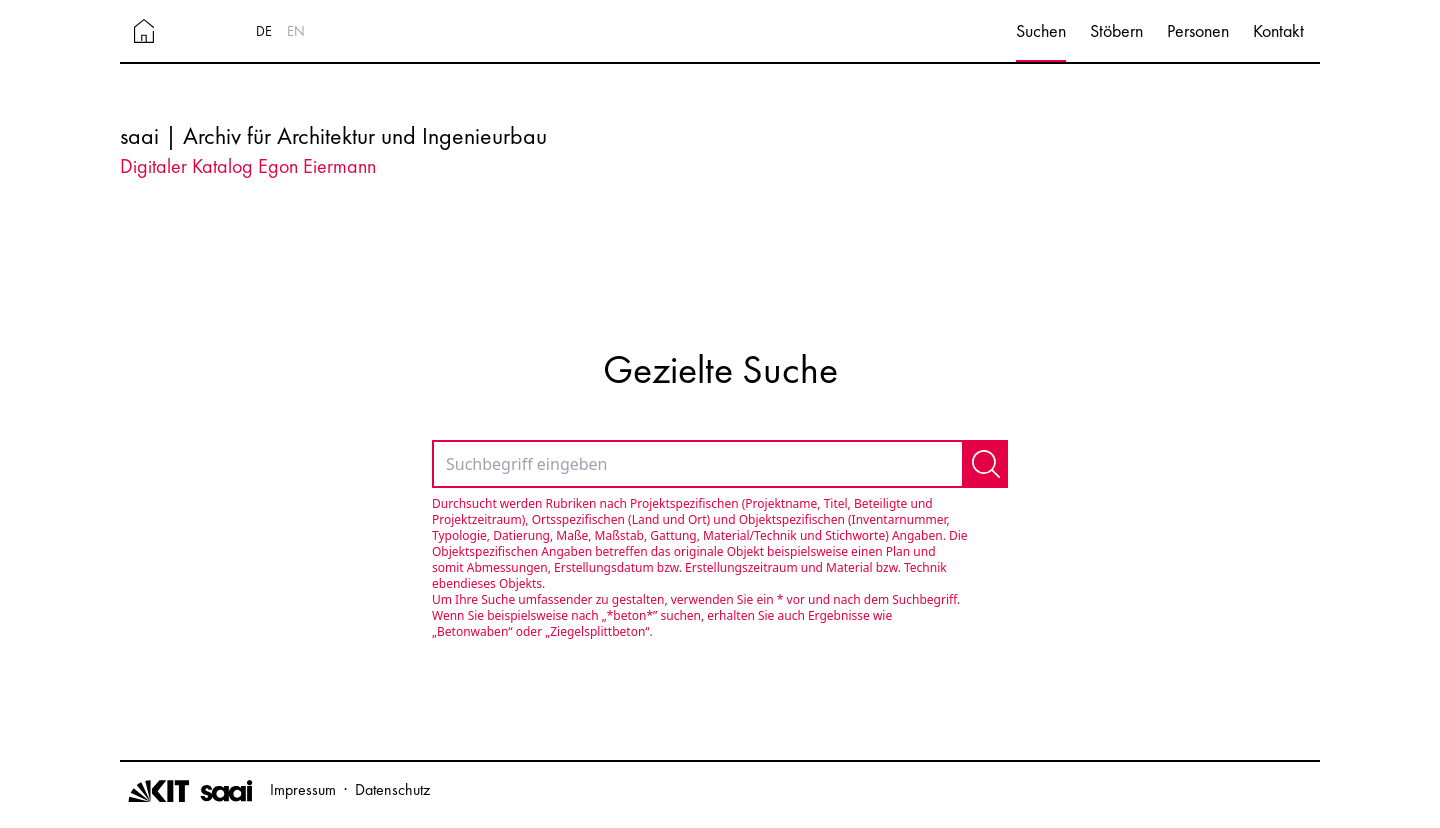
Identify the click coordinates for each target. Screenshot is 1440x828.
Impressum (303, 789)
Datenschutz (392, 789)
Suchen (1041, 30)
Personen (1198, 30)
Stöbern (1116, 30)
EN (296, 31)
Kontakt (1278, 30)
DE (264, 31)
